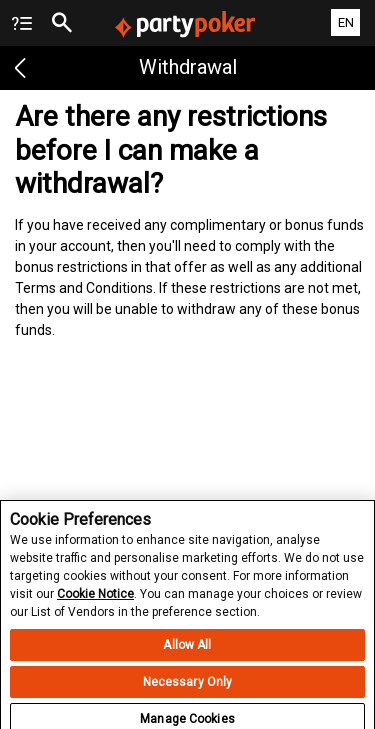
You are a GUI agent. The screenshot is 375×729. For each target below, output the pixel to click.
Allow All (187, 651)
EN (346, 22)
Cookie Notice (95, 600)
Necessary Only (188, 688)
